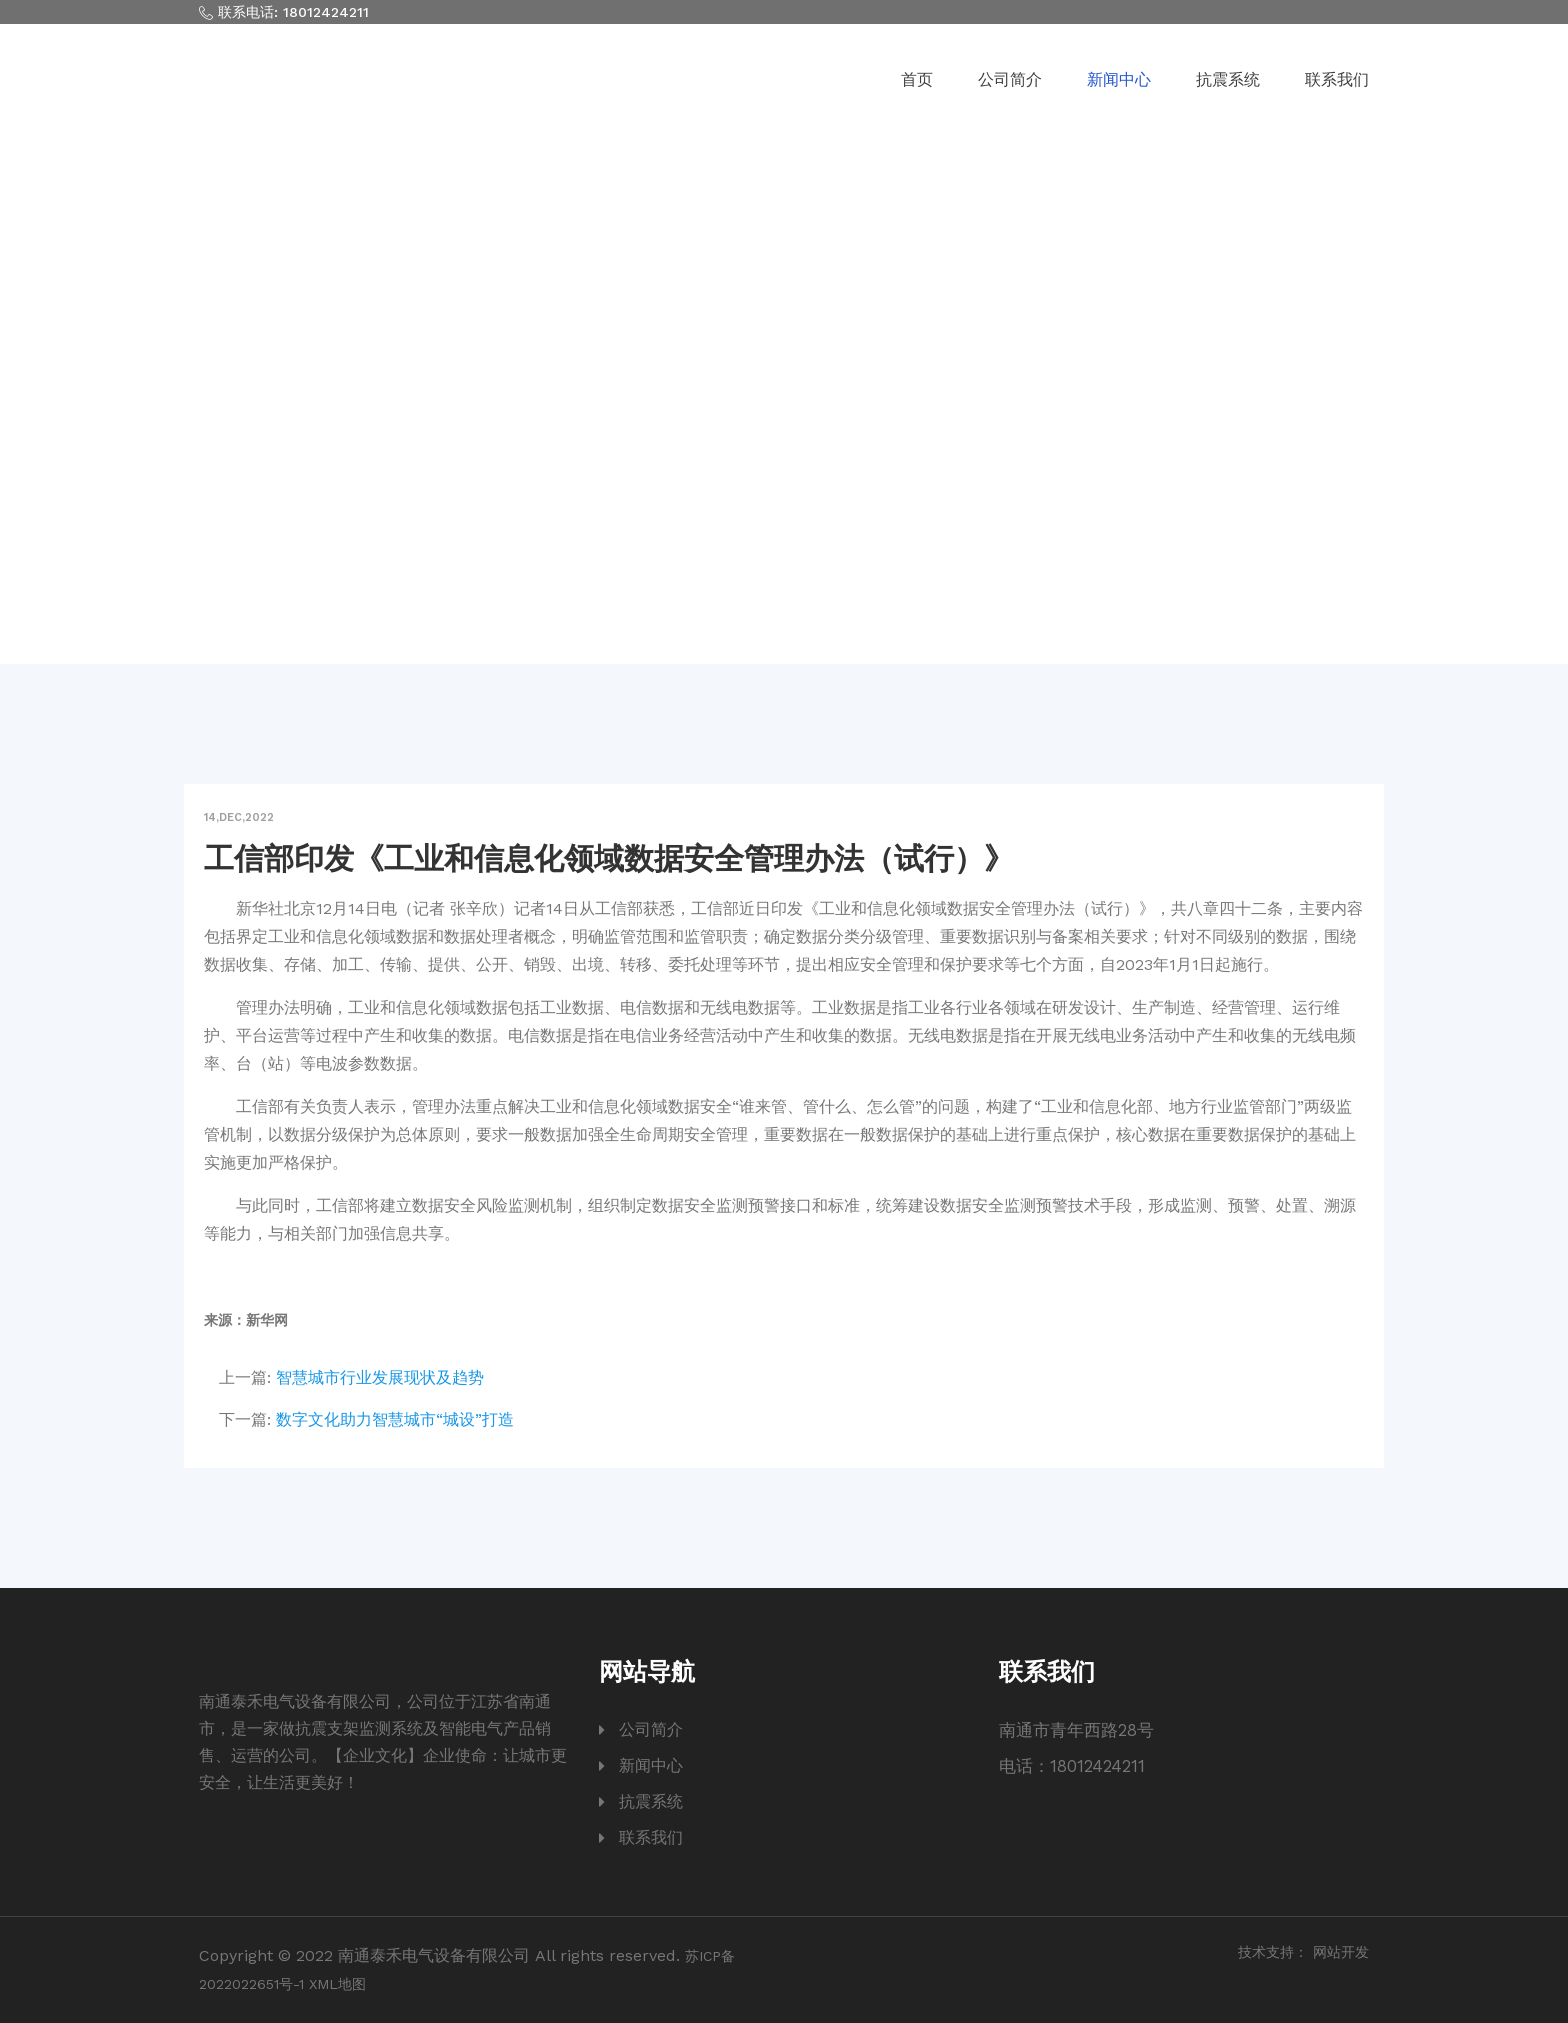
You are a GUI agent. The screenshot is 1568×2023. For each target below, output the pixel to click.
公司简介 (1010, 79)
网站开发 (1341, 1952)
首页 (917, 79)
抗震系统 (1228, 79)
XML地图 (337, 1984)
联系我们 (1337, 79)
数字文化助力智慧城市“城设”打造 (395, 1419)
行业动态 (855, 440)
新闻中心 (1119, 79)
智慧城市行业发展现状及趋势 (380, 1377)
